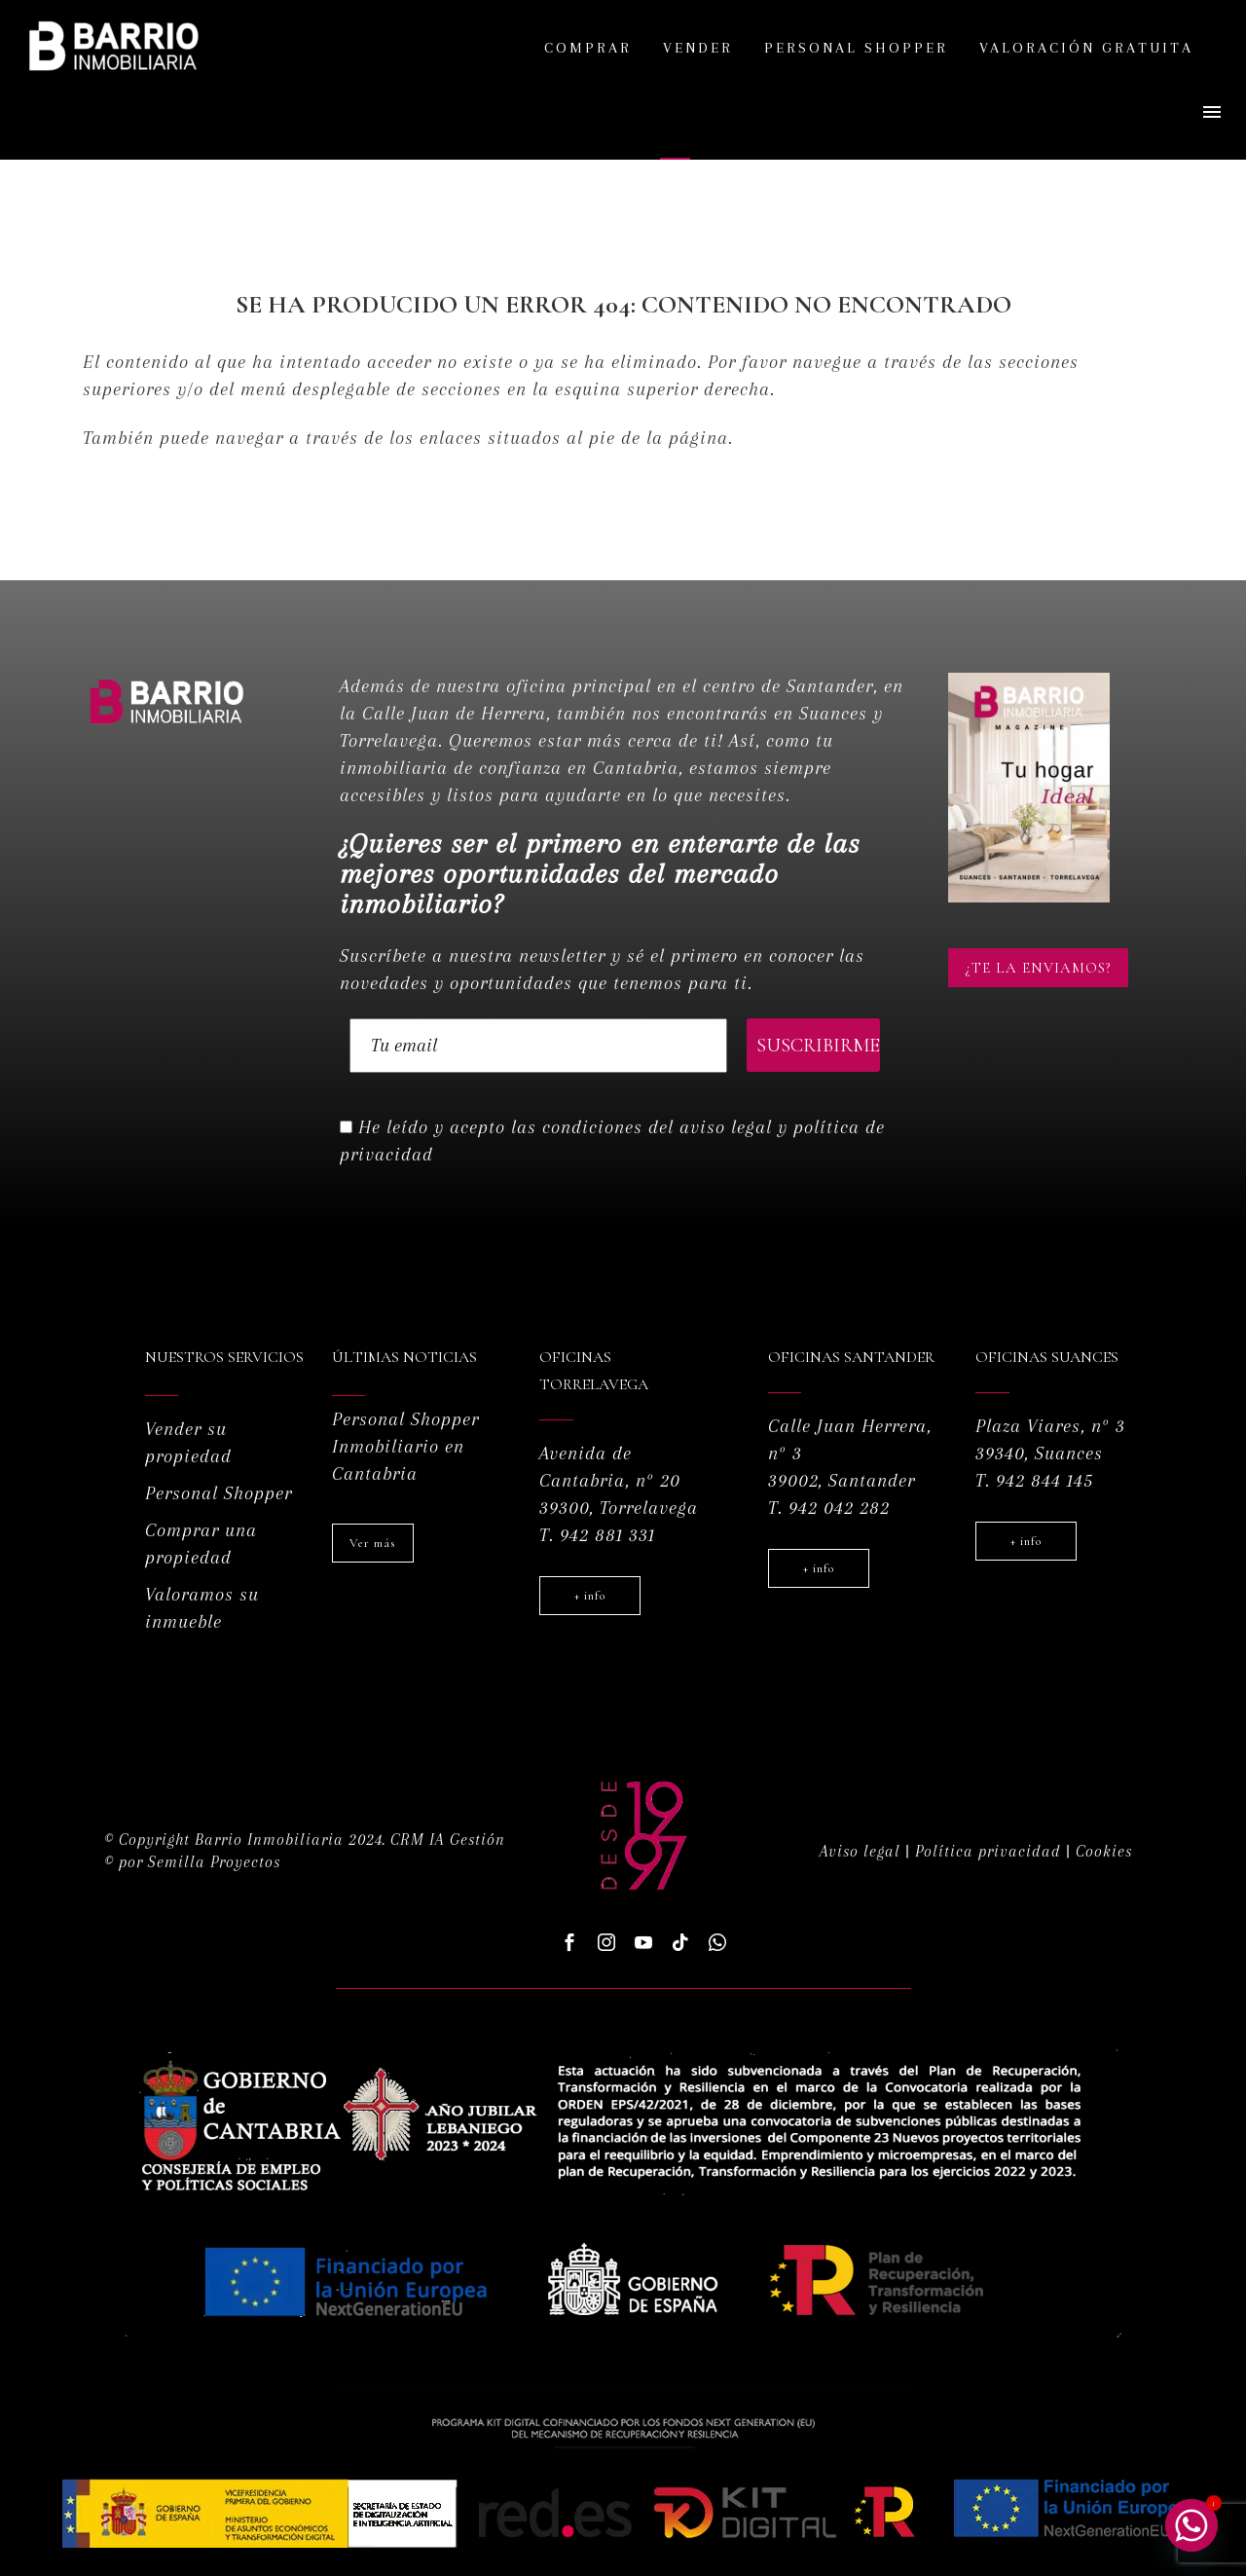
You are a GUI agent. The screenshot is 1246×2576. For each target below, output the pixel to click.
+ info (589, 1595)
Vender (698, 47)
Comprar (588, 47)
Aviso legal (860, 1851)
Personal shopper (856, 47)
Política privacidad (988, 1851)
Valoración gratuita (1086, 47)
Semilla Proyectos (214, 1862)
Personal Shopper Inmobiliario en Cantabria (405, 1447)
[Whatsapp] (1191, 2525)
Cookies (1104, 1851)
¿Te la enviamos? (1038, 967)
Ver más (372, 1543)
